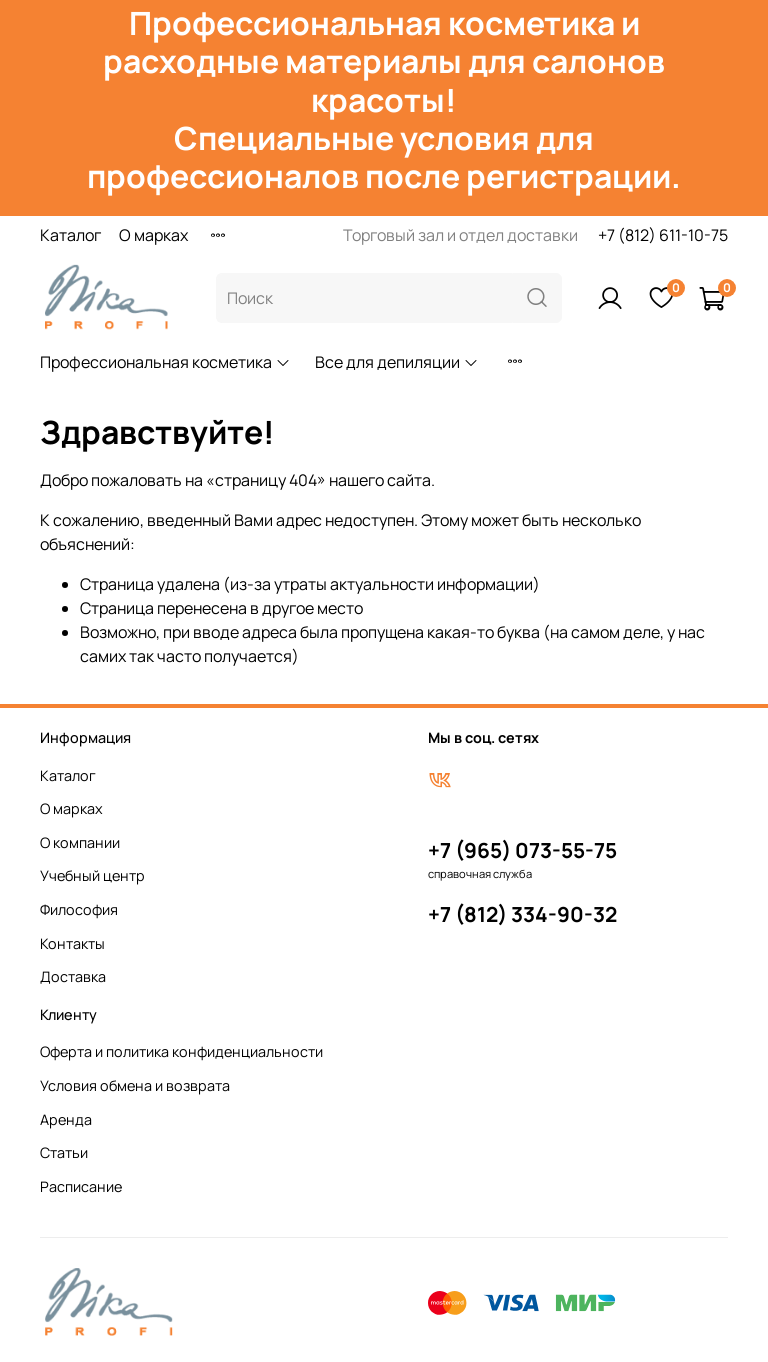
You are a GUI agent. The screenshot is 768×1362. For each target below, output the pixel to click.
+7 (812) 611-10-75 (663, 235)
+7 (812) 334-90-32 (522, 914)
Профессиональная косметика (165, 362)
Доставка (73, 976)
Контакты (72, 943)
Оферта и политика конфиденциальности (181, 1051)
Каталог (70, 235)
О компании (80, 842)
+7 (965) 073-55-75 (522, 850)
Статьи (64, 1152)
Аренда (66, 1119)
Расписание (81, 1186)
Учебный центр (92, 875)
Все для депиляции (397, 362)
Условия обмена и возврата (135, 1085)
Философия (79, 909)
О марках (153, 235)
